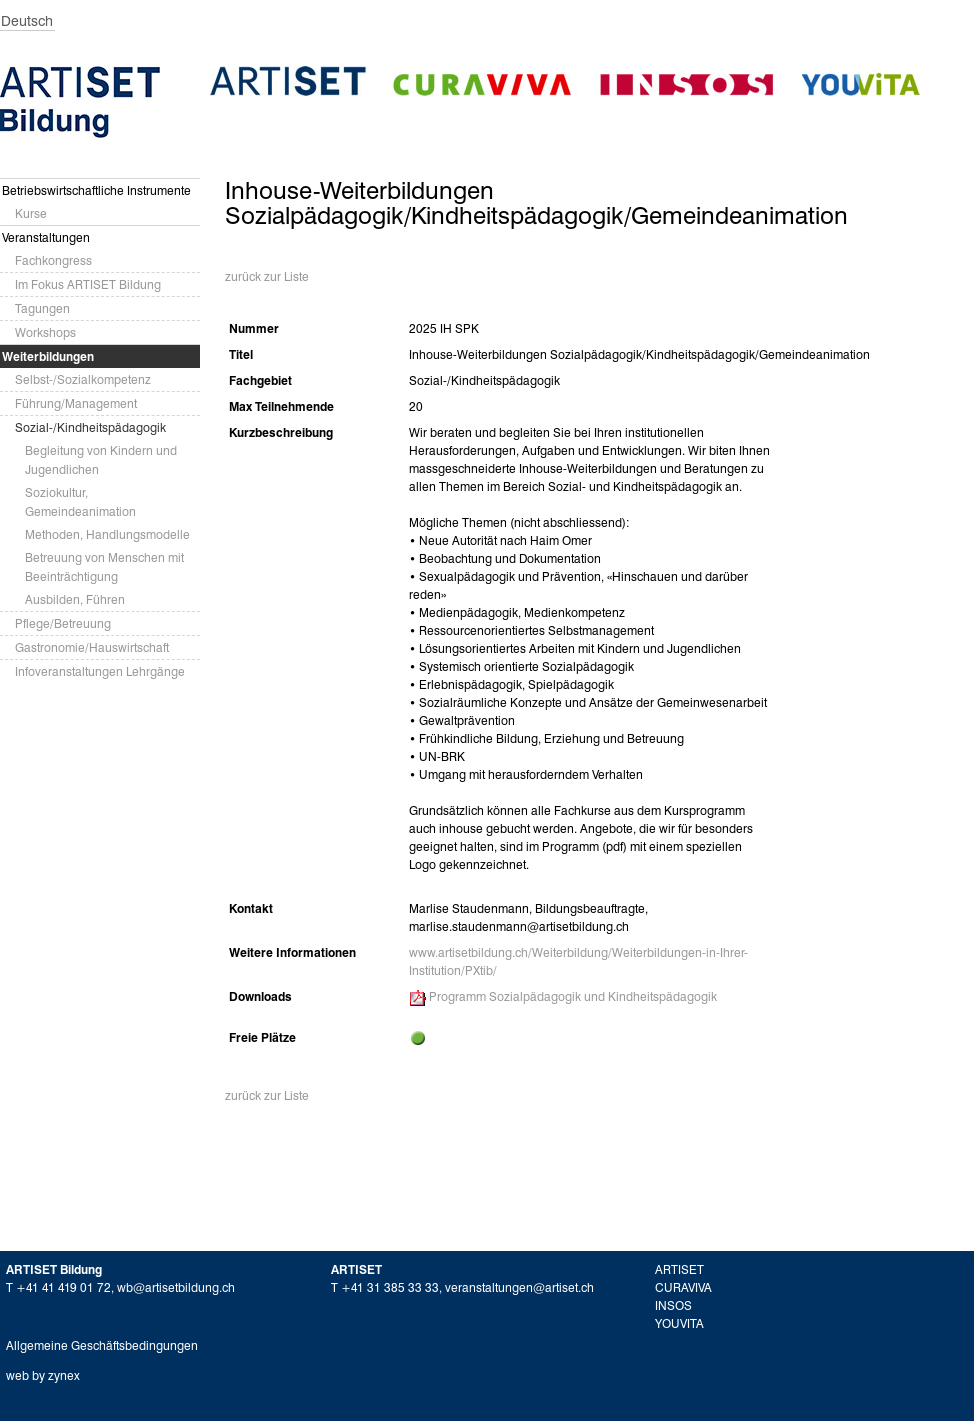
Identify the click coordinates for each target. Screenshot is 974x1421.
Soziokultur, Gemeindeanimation (80, 502)
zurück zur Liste (267, 276)
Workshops (45, 332)
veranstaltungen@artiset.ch (519, 1287)
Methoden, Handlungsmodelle (107, 534)
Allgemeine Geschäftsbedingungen (102, 1345)
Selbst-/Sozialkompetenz (83, 379)
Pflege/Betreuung (63, 623)
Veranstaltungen (46, 237)
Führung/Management (76, 403)
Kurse (31, 213)
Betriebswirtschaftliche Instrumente (96, 190)
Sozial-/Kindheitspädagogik (90, 427)
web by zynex (43, 1375)
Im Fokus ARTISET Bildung (88, 284)
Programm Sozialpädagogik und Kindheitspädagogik (573, 996)
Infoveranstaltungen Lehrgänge (100, 671)
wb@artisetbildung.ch (176, 1287)
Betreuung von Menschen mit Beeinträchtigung (104, 567)
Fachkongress (53, 260)
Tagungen (42, 308)
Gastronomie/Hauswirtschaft (92, 647)
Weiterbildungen (48, 356)
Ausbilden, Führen (75, 599)
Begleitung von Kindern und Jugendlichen (101, 460)
